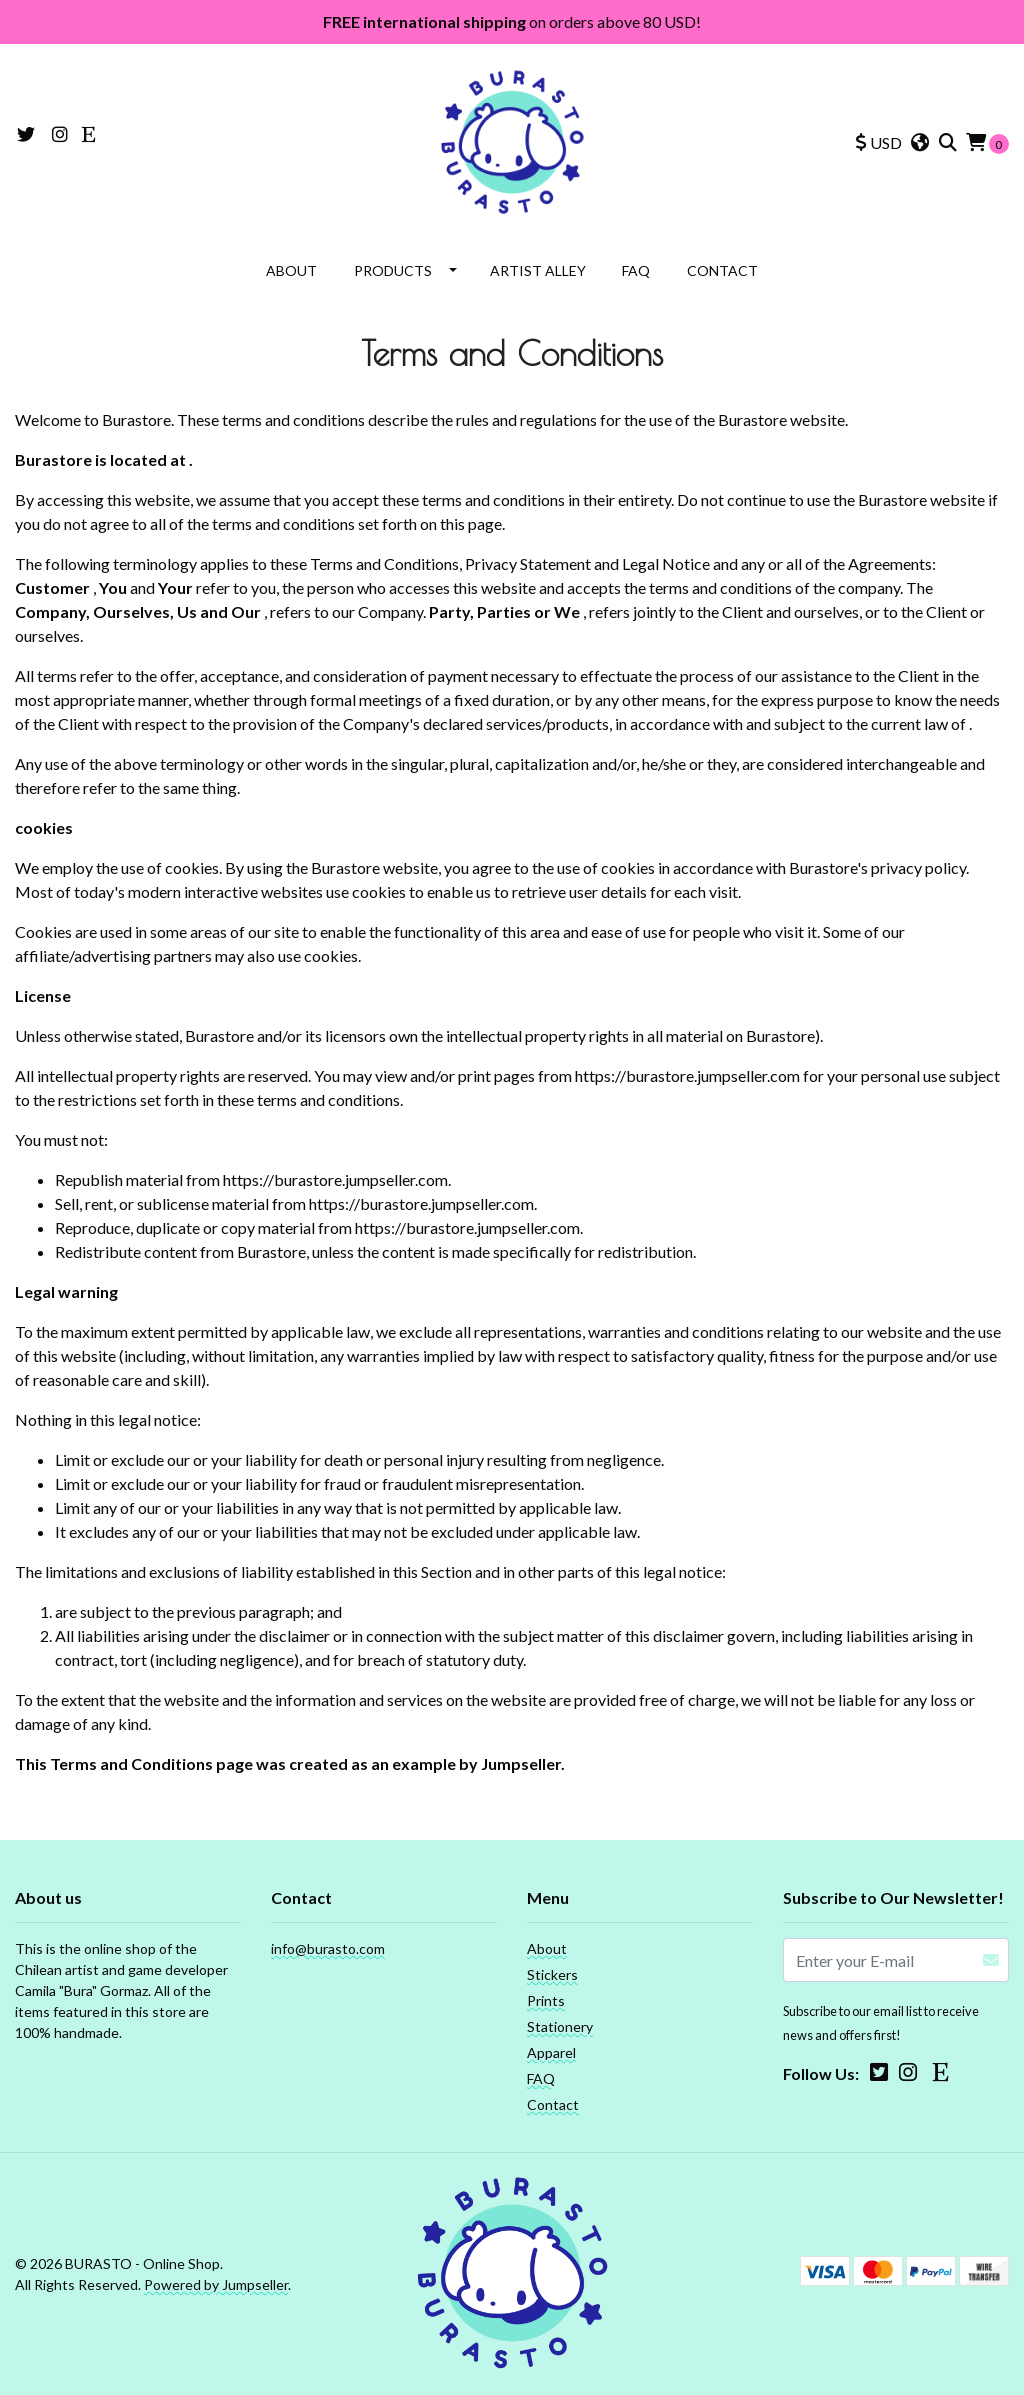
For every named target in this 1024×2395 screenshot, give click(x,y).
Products (393, 270)
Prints (546, 2000)
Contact (722, 270)
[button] (879, 143)
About (291, 270)
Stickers (552, 1974)
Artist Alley (538, 270)
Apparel (551, 2052)
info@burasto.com (328, 1948)
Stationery (560, 2026)
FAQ (636, 270)
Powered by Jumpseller (216, 2284)
